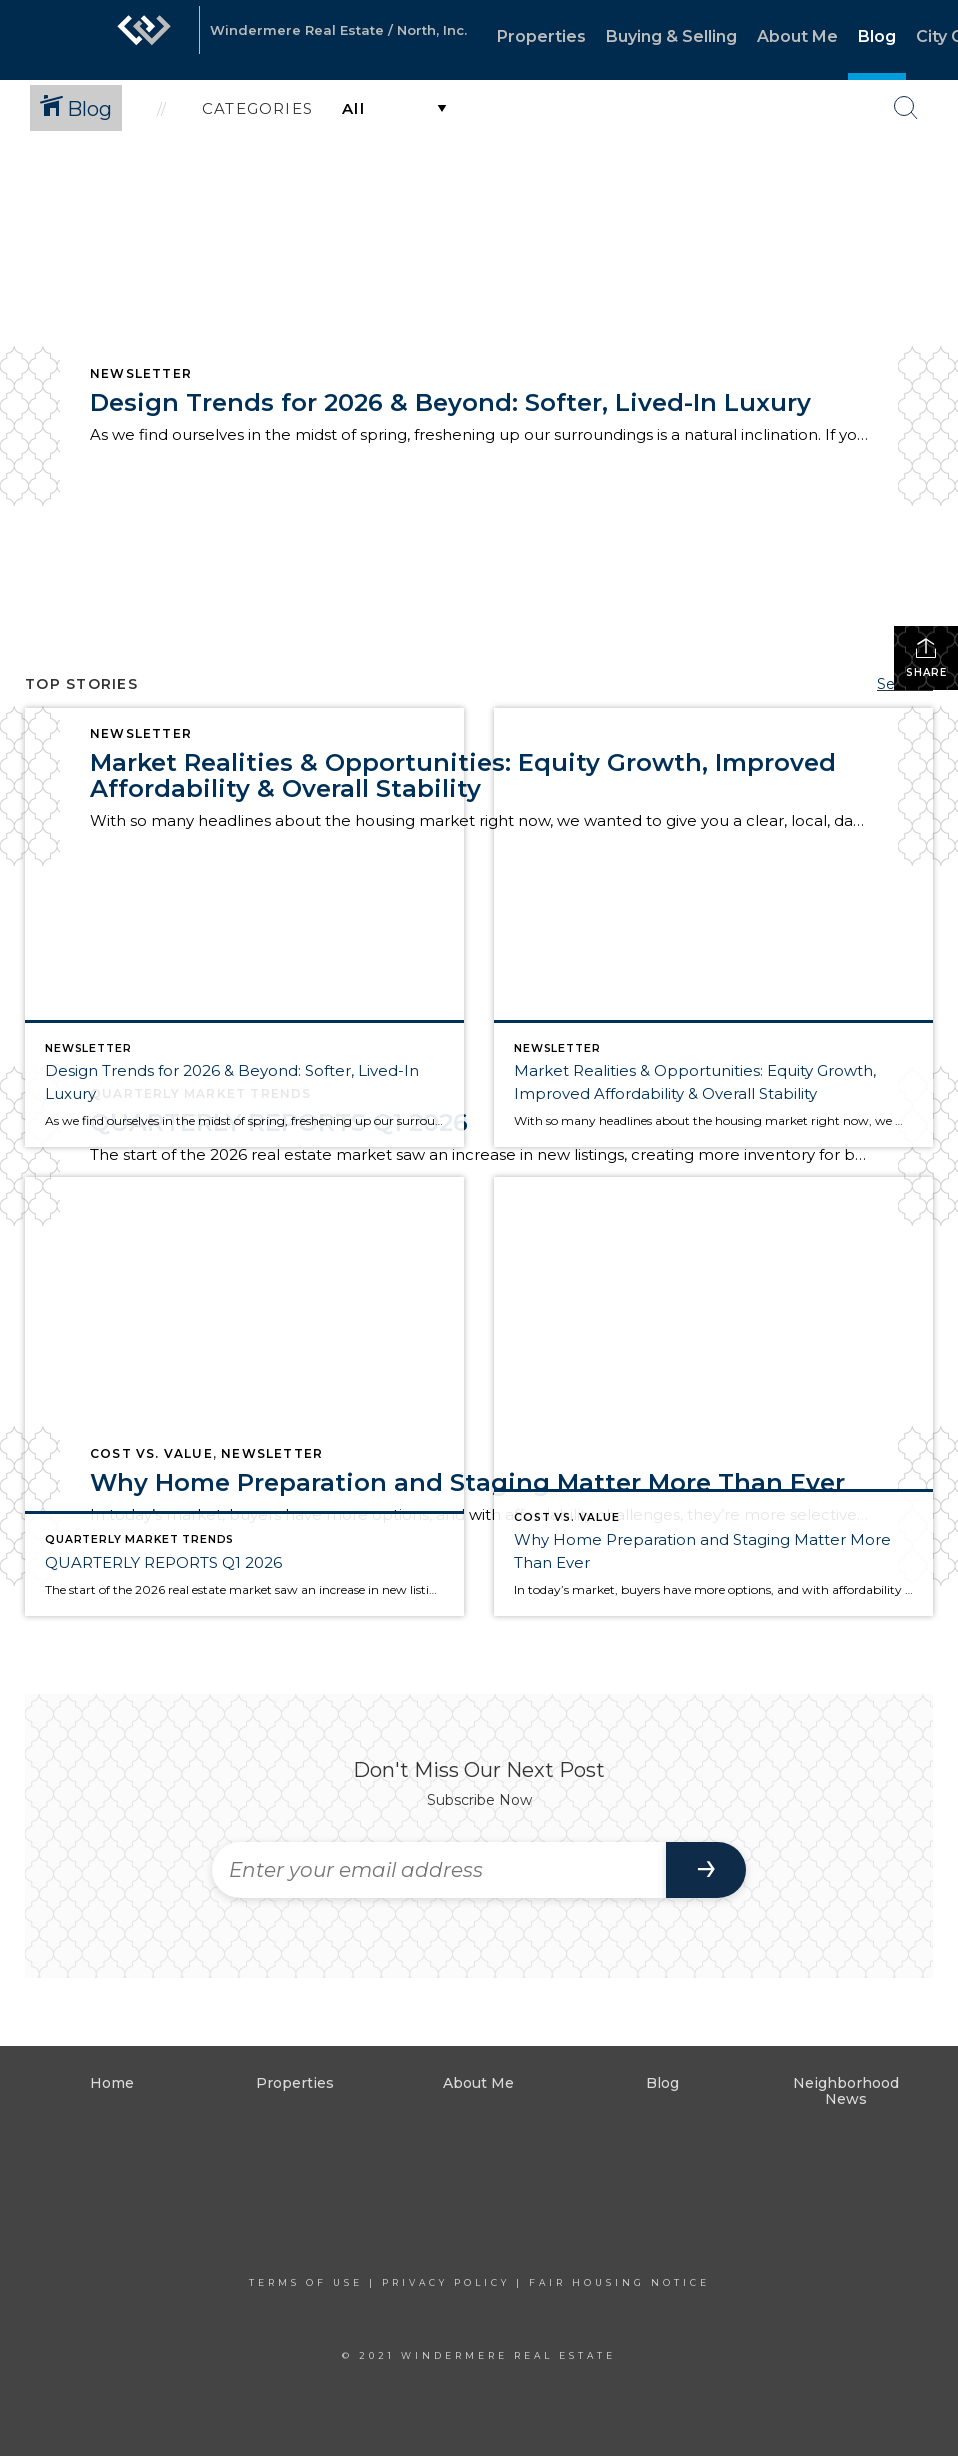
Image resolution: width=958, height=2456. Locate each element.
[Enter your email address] (439, 1870)
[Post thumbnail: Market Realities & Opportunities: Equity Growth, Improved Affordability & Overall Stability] (713, 927)
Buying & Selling (671, 36)
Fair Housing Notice (619, 2282)
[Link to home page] (144, 40)
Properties (541, 36)
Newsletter (141, 373)
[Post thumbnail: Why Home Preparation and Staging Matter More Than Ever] (713, 1396)
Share (926, 657)
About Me (797, 36)
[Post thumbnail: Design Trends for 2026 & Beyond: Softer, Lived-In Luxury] (244, 927)
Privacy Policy (446, 2282)
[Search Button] (906, 108)
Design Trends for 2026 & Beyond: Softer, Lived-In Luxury (450, 402)
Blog (877, 36)
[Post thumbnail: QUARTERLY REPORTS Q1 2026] (244, 1396)
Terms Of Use (306, 2282)
